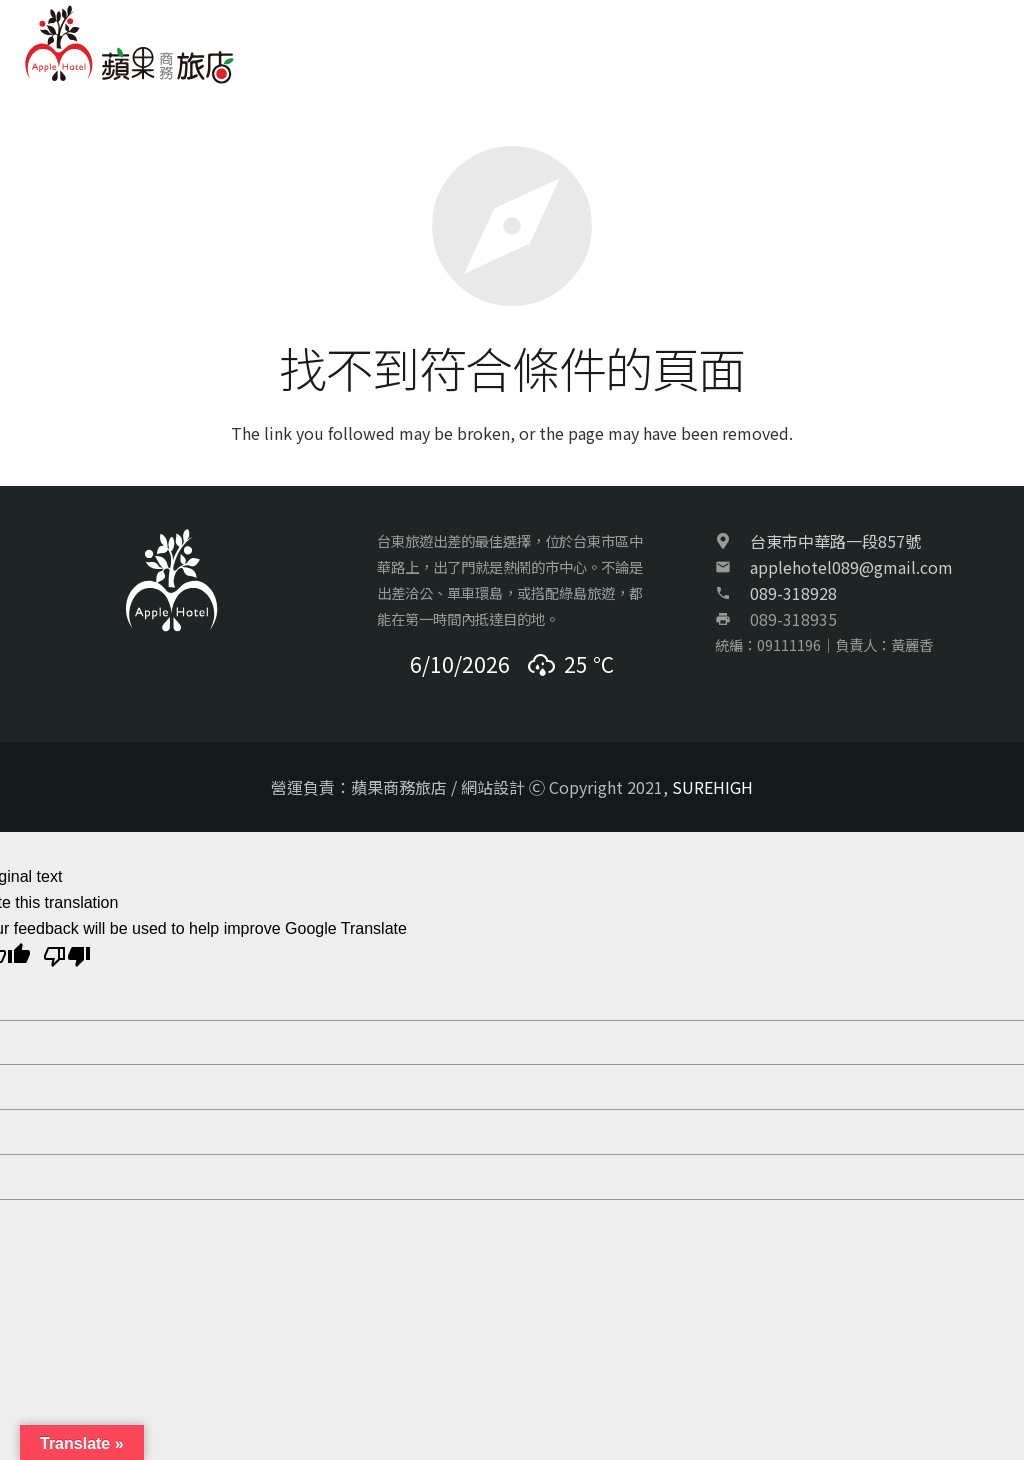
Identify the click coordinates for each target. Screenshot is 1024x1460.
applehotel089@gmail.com (851, 567)
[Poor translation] (67, 959)
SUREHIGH (712, 787)
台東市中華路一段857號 (835, 541)
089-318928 (793, 593)
